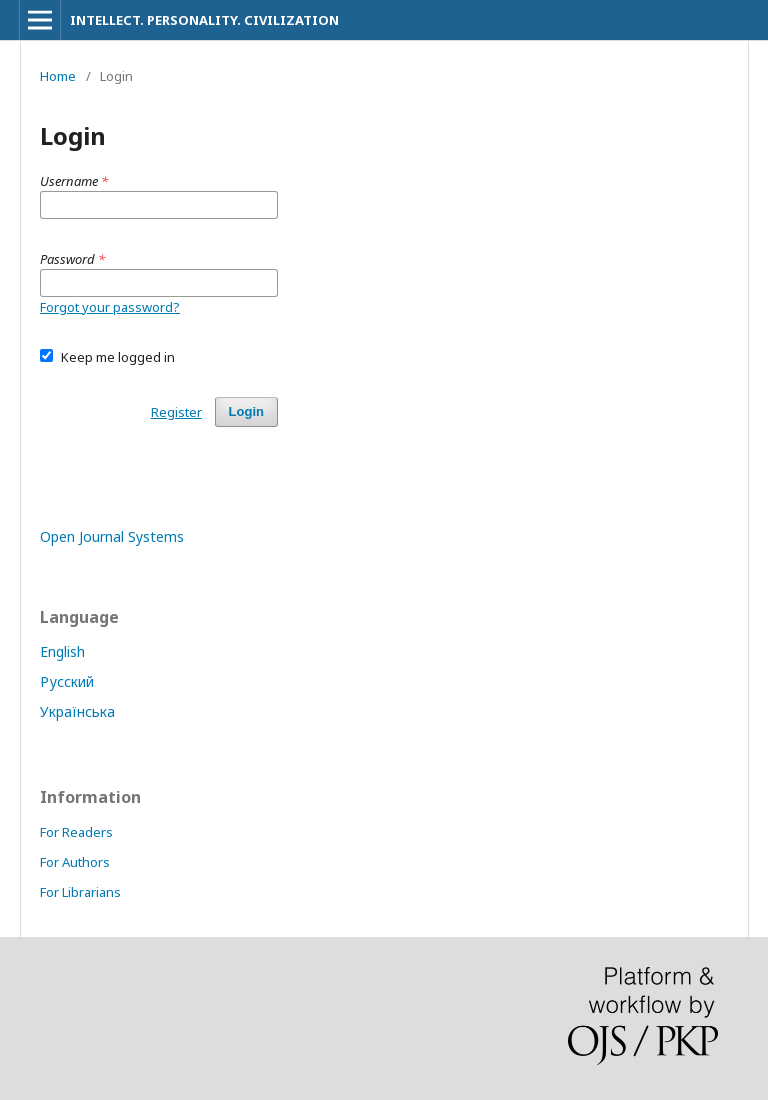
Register (176, 412)
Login (246, 411)
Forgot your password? (110, 307)
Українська (77, 711)
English (62, 651)
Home (58, 76)
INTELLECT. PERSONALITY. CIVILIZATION (204, 20)
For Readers (76, 832)
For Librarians (80, 892)
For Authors (75, 862)
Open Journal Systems (112, 536)
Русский (67, 681)
